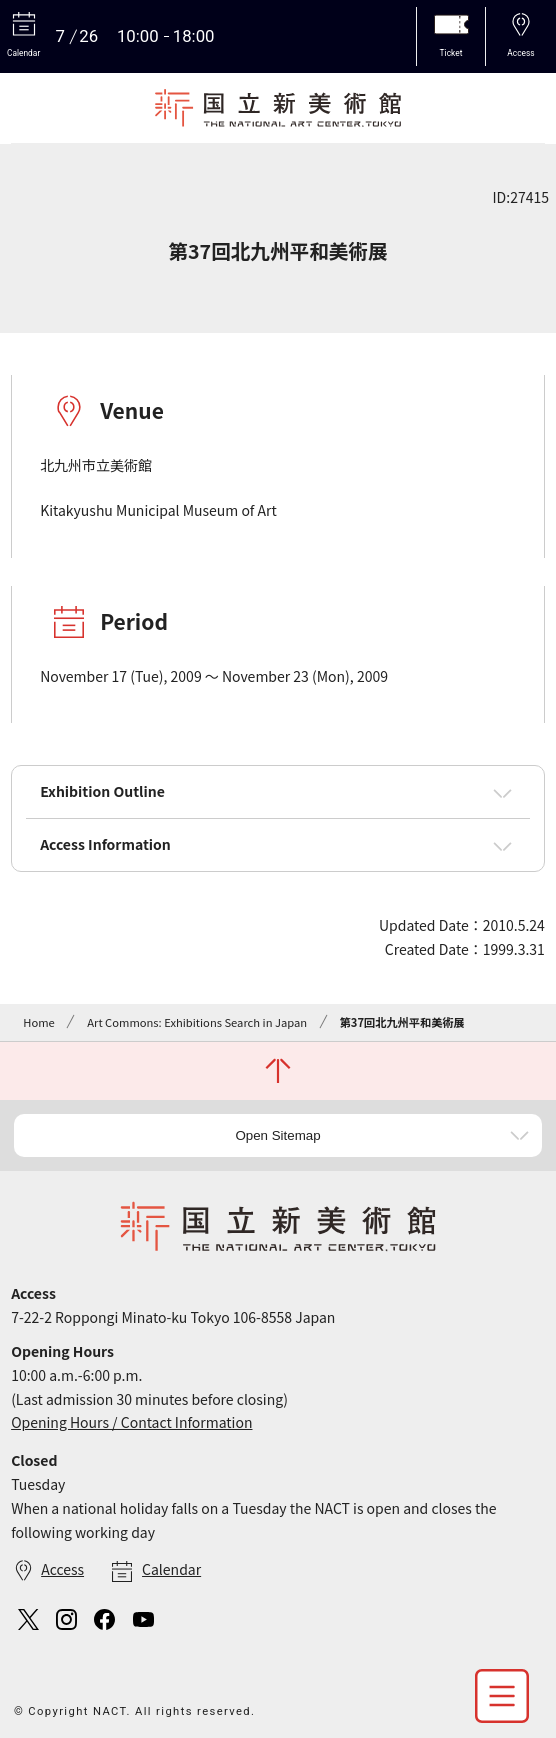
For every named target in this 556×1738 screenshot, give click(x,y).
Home (38, 1022)
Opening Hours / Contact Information (131, 1422)
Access (62, 1569)
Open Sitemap (277, 1135)
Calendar (171, 1569)
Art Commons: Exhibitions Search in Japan (197, 1022)
